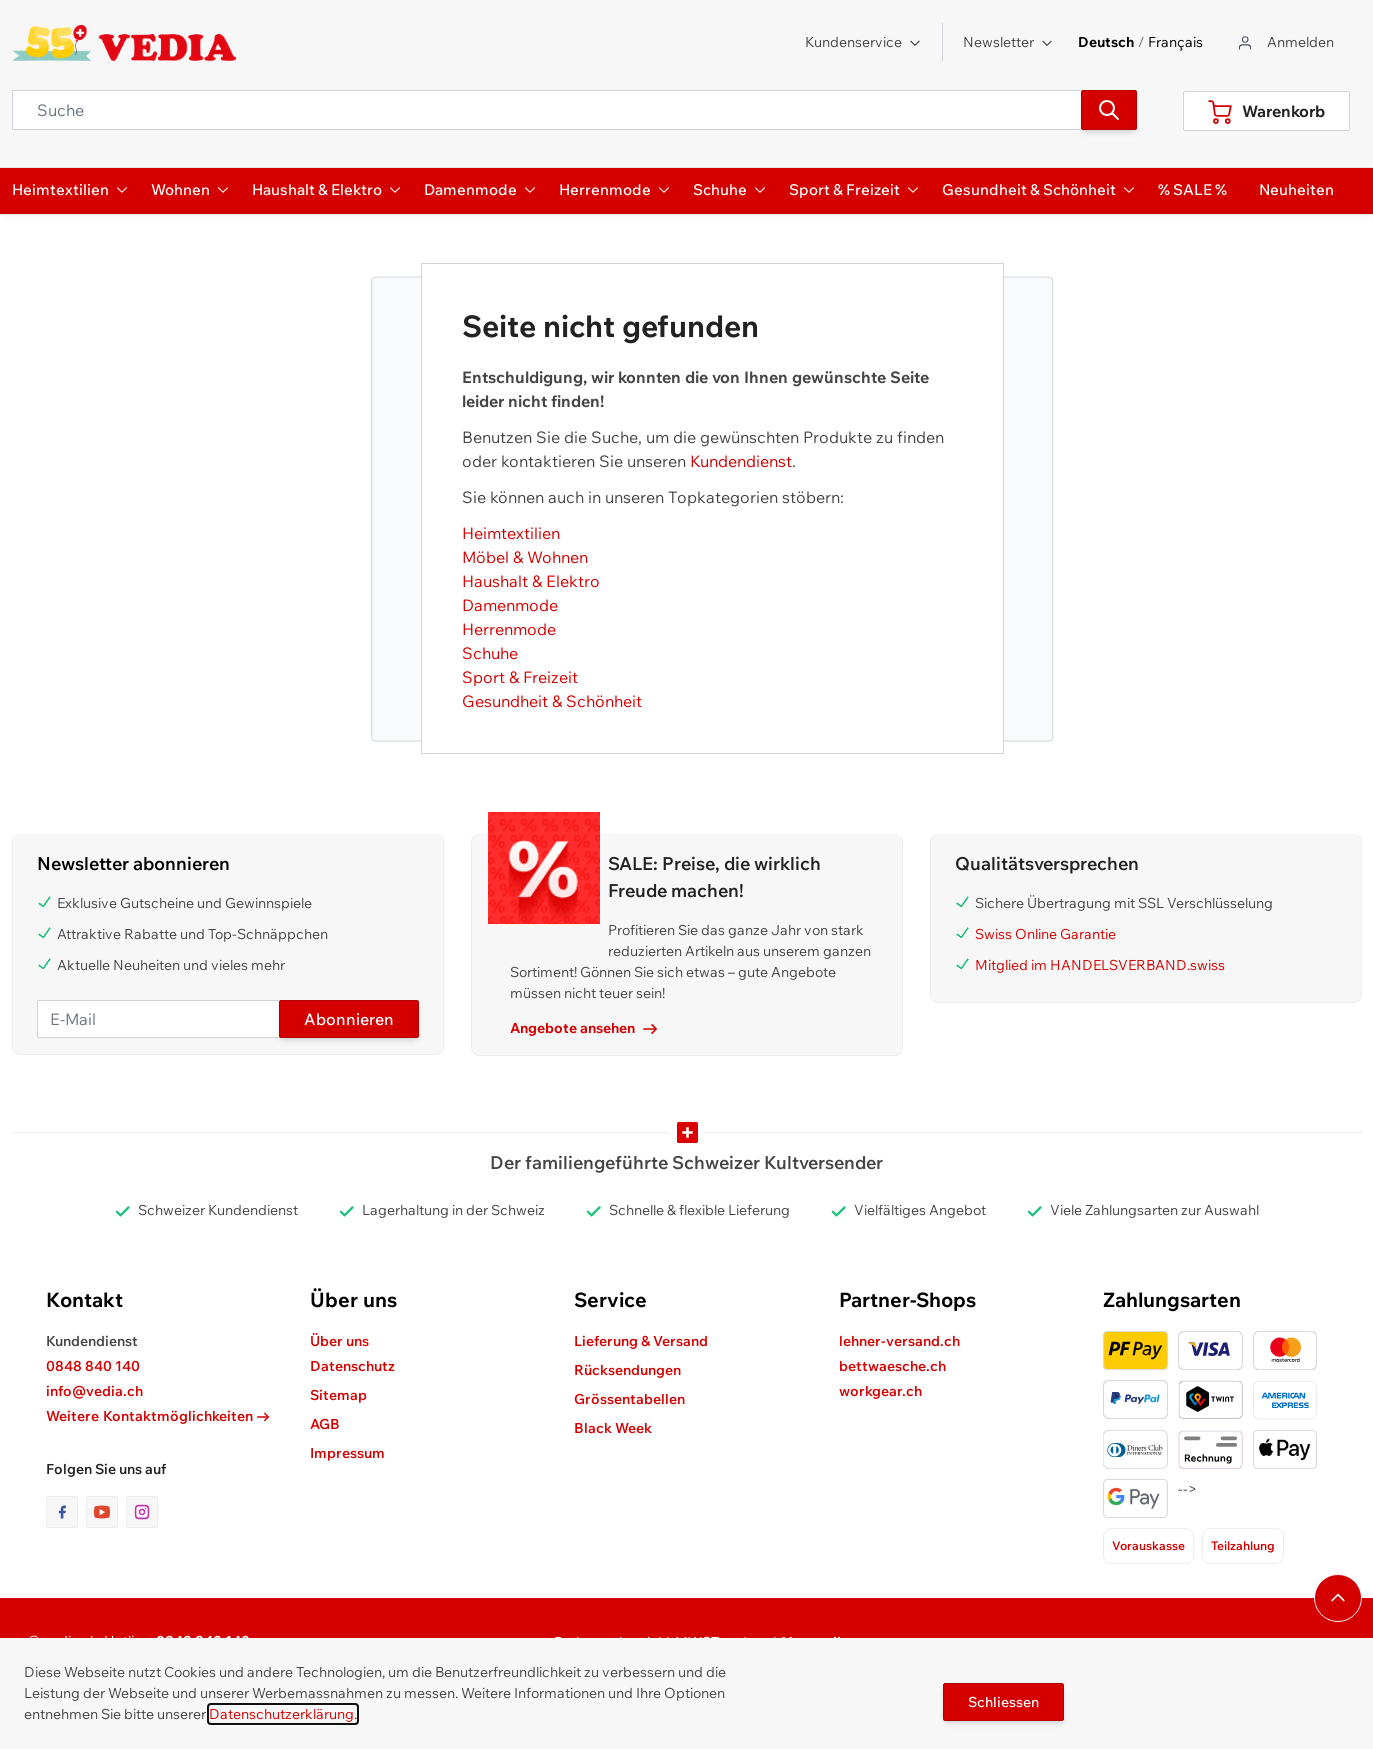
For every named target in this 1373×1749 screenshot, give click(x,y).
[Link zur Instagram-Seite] (142, 1512)
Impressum (347, 1453)
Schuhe (490, 653)
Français (1175, 42)
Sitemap (338, 1395)
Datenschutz (352, 1366)
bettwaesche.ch (892, 1366)
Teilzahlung (1243, 1545)
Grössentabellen (629, 1399)
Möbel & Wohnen (525, 557)
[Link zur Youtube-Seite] (106, 1512)
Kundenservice (863, 42)
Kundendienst (741, 461)
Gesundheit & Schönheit (552, 701)
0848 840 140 (93, 1366)
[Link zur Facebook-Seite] (66, 1512)
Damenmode (510, 605)
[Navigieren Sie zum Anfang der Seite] (1338, 1598)
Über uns (339, 1341)
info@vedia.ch (94, 1391)
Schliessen (1003, 1702)
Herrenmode (509, 629)
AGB (325, 1424)
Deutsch (1106, 42)
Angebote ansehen (583, 1028)
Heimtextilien (511, 533)
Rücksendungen (627, 1370)
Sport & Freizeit (520, 677)
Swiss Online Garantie (1045, 934)
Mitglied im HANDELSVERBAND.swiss (1100, 965)
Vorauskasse (1148, 1545)
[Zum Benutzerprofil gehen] (1284, 42)
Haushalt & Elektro (531, 581)
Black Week (613, 1428)
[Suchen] (1109, 110)
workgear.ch (880, 1391)
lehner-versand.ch (899, 1341)
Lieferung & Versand (641, 1341)
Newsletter (1008, 42)
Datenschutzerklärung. (283, 1714)
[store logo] (124, 43)
